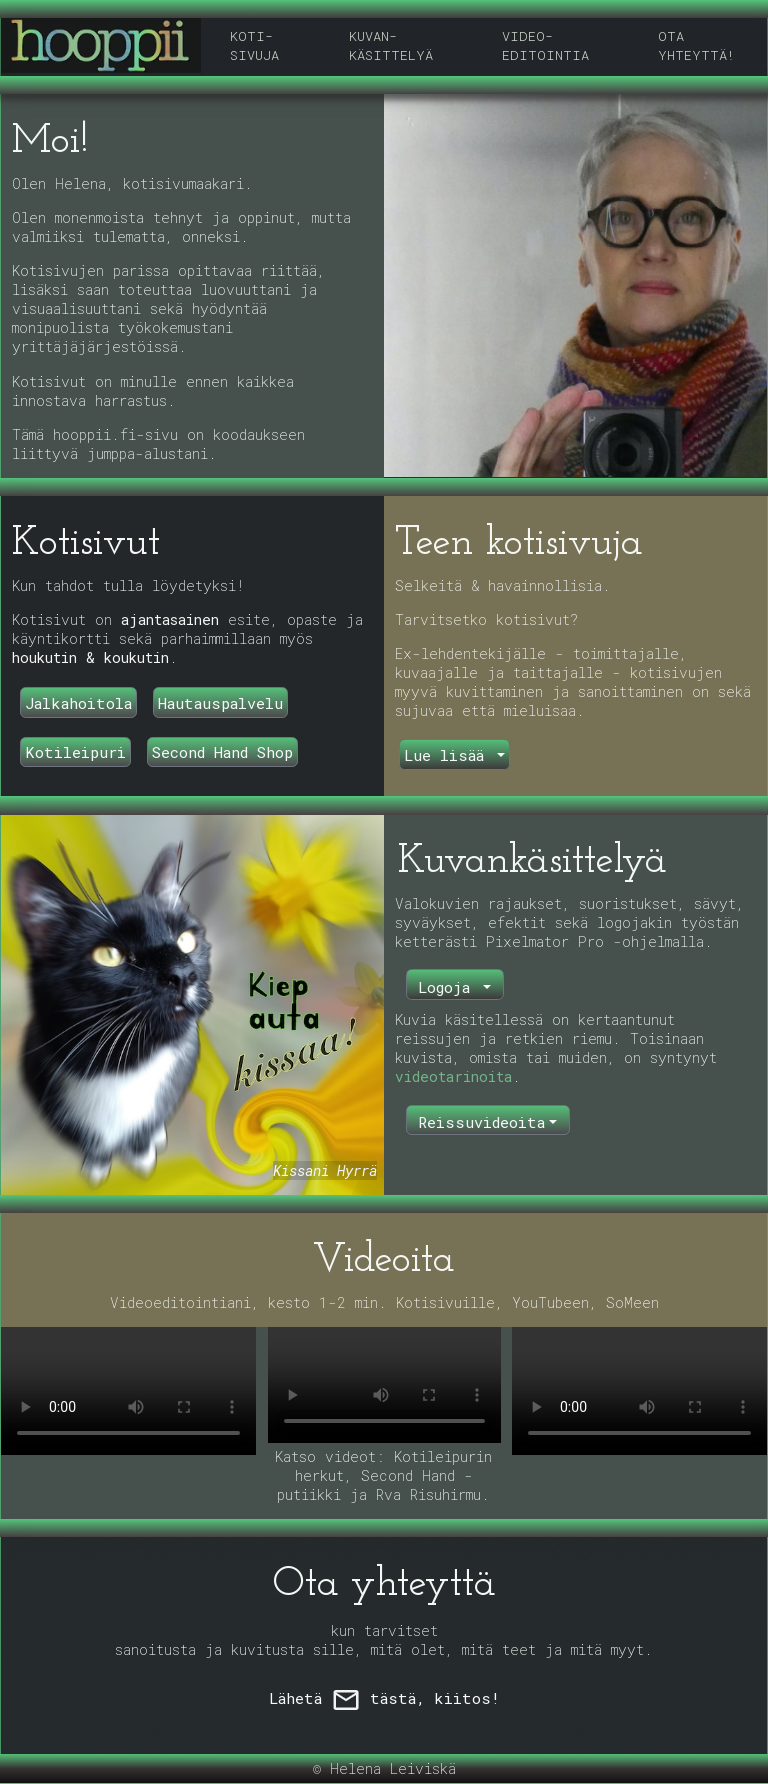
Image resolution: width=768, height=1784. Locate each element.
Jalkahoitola (78, 703)
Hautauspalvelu (220, 703)
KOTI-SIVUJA (254, 45)
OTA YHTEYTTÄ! (696, 45)
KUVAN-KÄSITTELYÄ (391, 45)
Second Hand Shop (222, 752)
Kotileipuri (75, 752)
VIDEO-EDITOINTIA (545, 45)
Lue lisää (448, 755)
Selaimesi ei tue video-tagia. (128, 1391)
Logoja (448, 987)
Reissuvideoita (481, 1122)
